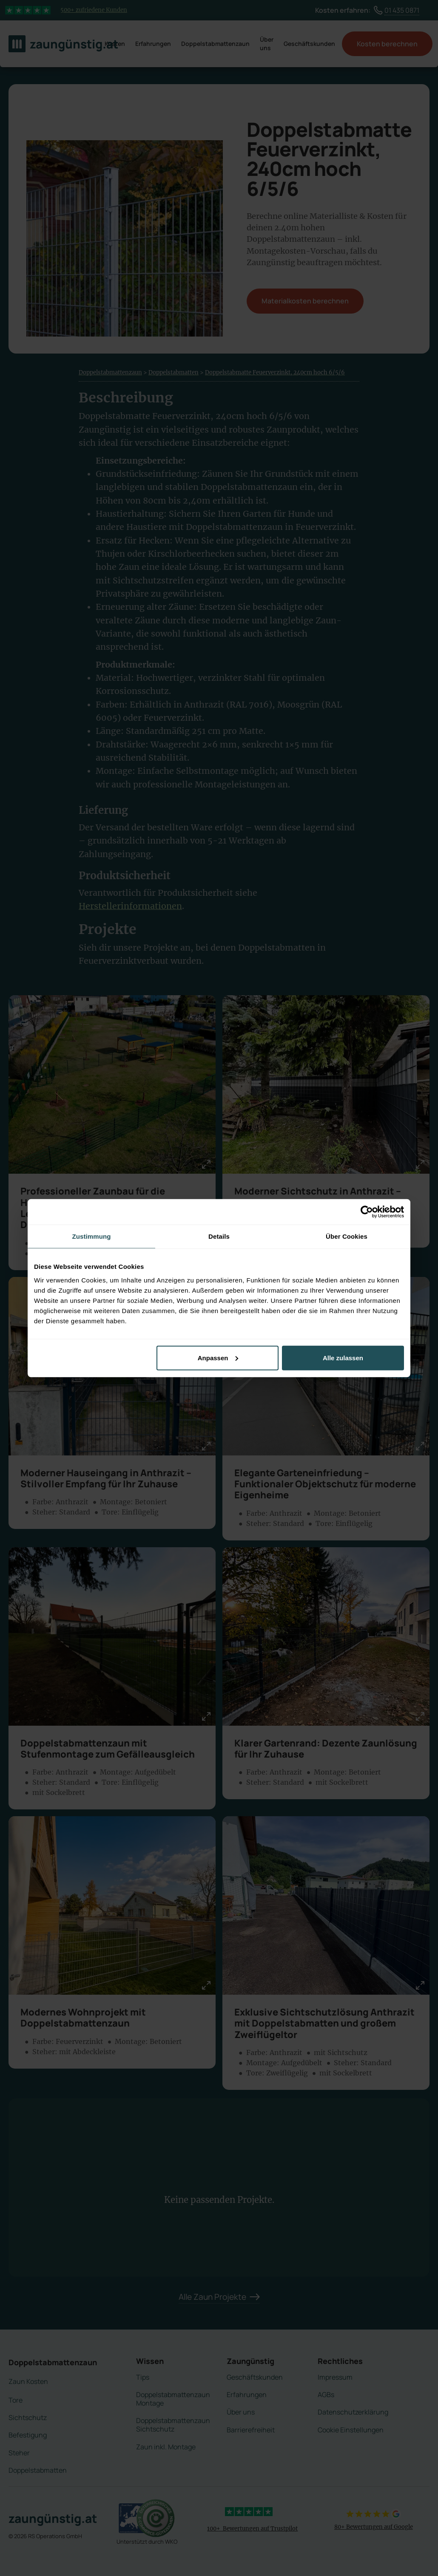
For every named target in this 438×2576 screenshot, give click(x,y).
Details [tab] (219, 1236)
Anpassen (218, 1357)
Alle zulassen (343, 1357)
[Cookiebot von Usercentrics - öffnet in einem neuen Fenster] (367, 1212)
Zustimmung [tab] (91, 1236)
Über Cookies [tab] (346, 1236)
